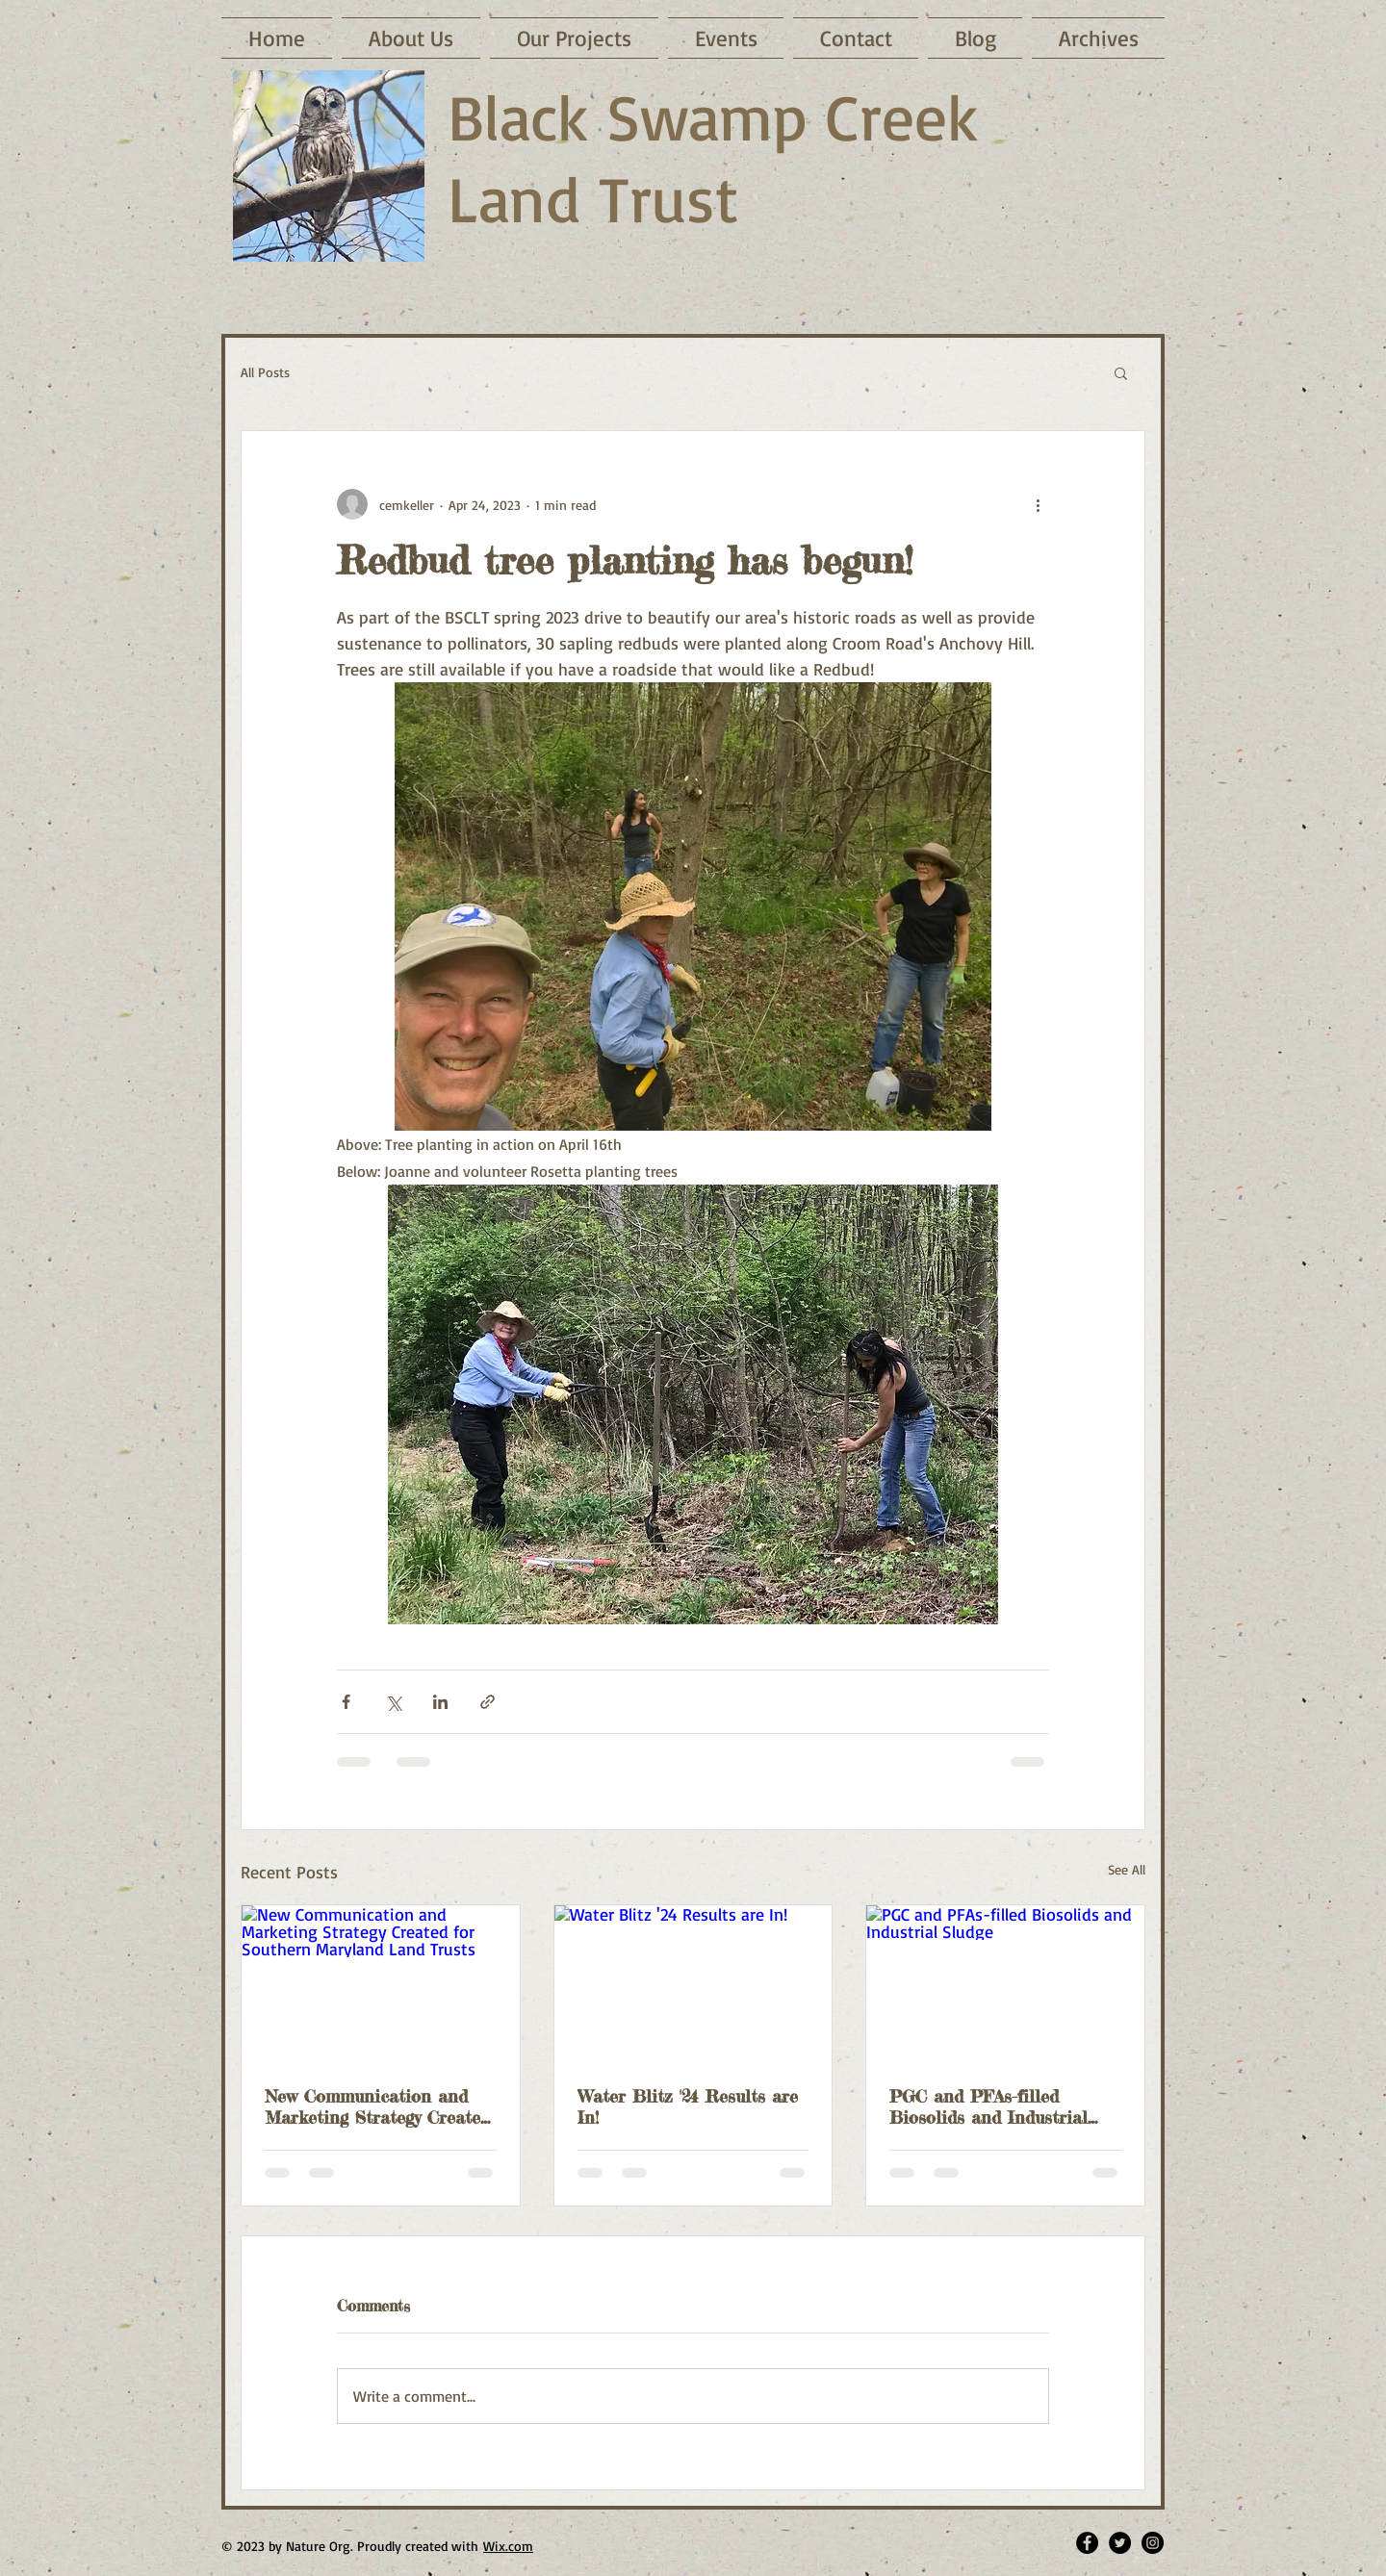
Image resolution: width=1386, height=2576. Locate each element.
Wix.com (508, 2546)
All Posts (265, 372)
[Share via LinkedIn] (440, 1702)
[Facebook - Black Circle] (1087, 2543)
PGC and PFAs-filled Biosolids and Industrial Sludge (988, 2106)
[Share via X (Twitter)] (393, 1702)
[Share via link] (487, 1702)
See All (1126, 1869)
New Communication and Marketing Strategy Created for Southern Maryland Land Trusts (377, 2106)
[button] (1121, 372)
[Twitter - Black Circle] (1120, 2543)
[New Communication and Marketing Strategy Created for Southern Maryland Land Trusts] (381, 1983)
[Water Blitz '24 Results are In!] (693, 1983)
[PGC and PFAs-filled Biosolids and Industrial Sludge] (1005, 1983)
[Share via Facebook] (346, 1702)
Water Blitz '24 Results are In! (688, 2106)
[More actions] (1037, 504)
